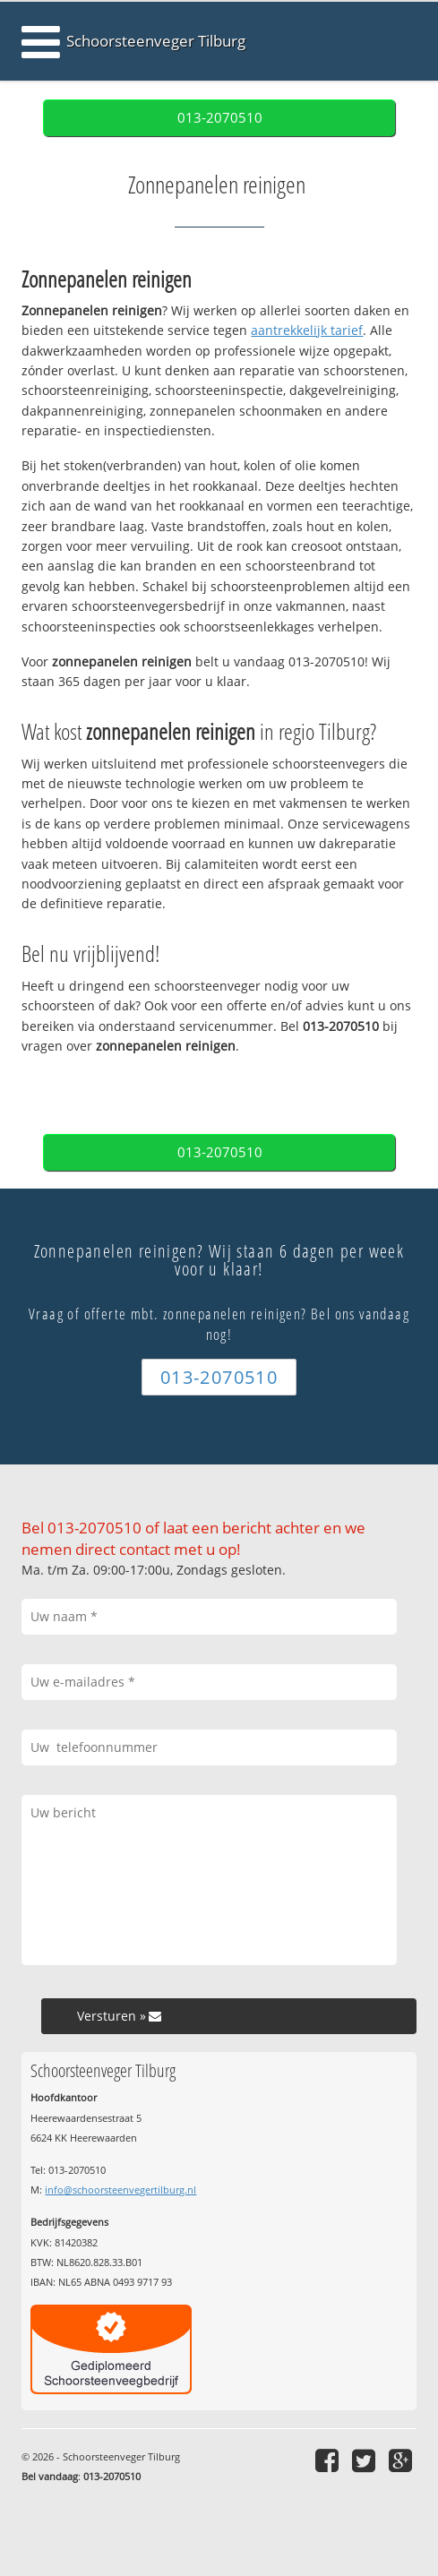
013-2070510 (219, 117)
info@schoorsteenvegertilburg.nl (120, 2189)
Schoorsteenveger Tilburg (155, 40)
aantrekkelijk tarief (307, 330)
